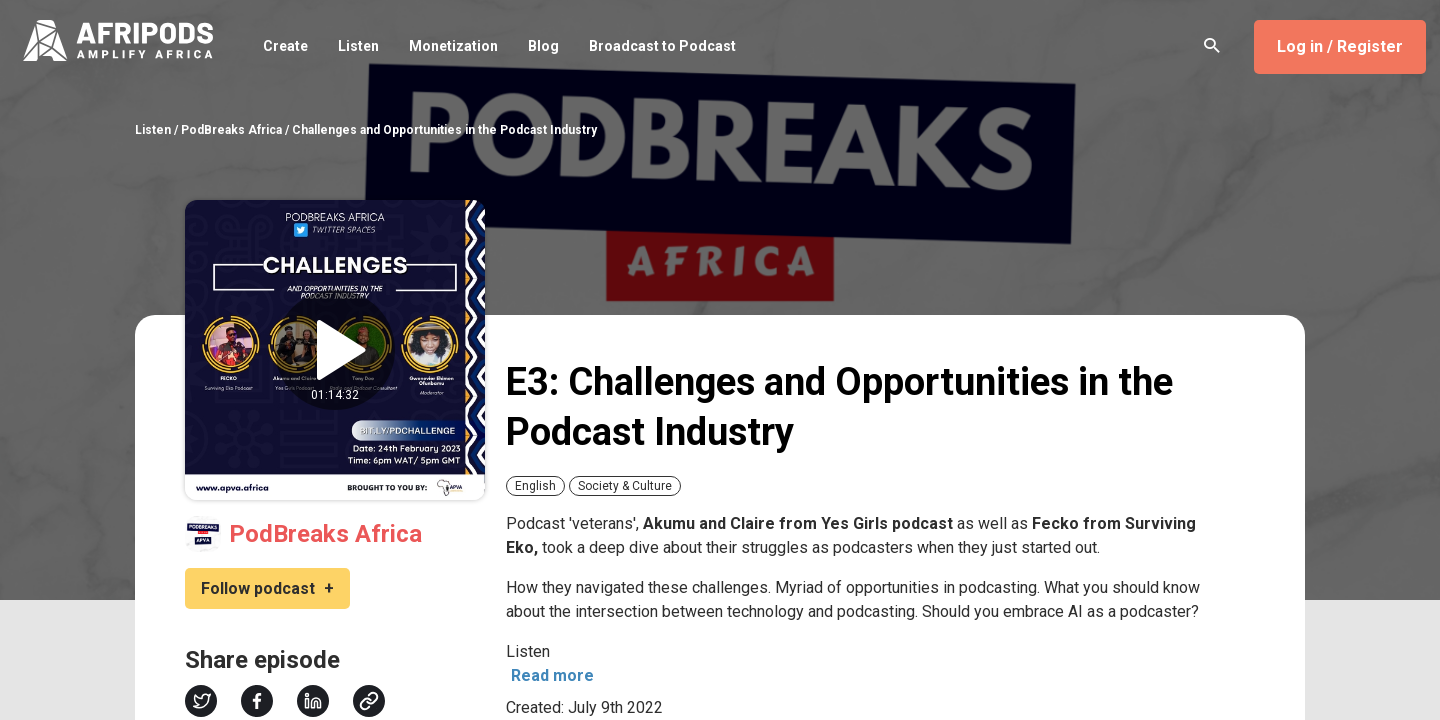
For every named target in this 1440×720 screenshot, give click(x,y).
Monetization (453, 46)
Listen (358, 46)
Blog (543, 46)
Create (285, 46)
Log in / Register (1340, 46)
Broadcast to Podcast (662, 46)
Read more (552, 675)
